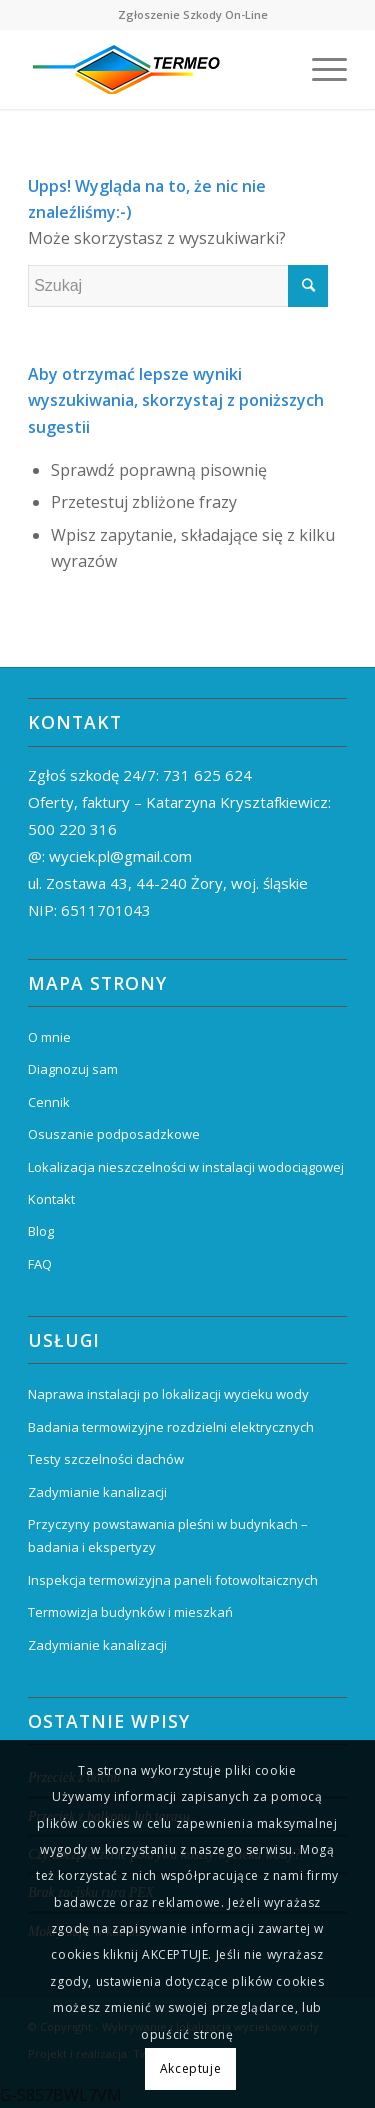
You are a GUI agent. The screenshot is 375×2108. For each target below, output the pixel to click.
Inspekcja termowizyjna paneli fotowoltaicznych (173, 1580)
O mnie (49, 1037)
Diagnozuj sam (73, 1069)
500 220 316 (72, 829)
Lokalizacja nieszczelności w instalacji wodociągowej (186, 1167)
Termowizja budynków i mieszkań (130, 1612)
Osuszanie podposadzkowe (114, 1134)
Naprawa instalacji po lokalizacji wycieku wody (168, 1394)
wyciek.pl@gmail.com (120, 856)
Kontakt (51, 1199)
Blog (41, 1231)
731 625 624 (207, 775)
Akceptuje (190, 2068)
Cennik (49, 1102)
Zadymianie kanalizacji (97, 1492)
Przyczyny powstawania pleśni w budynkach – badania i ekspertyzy (168, 1535)
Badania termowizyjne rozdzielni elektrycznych (171, 1427)
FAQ (40, 1264)
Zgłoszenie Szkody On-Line (193, 14)
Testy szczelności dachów (106, 1459)
